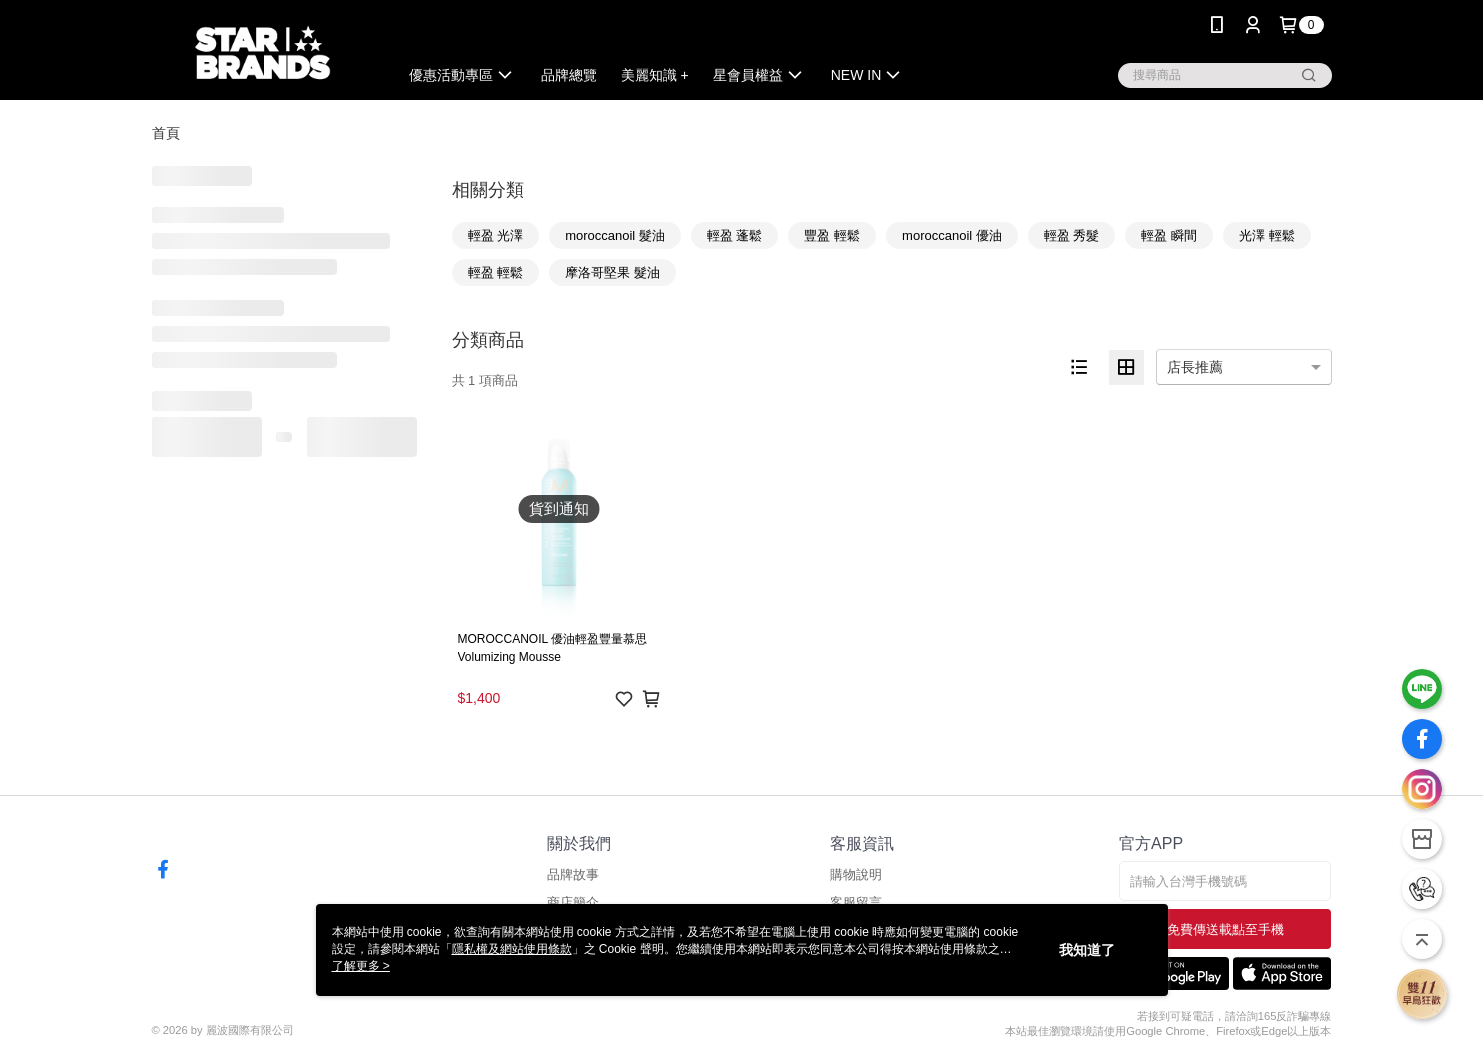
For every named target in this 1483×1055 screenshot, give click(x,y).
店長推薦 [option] (1195, 367)
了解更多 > (361, 966)
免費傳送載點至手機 (1225, 929)
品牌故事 (573, 874)
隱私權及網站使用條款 (512, 949)
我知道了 (1087, 950)
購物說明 (856, 874)
